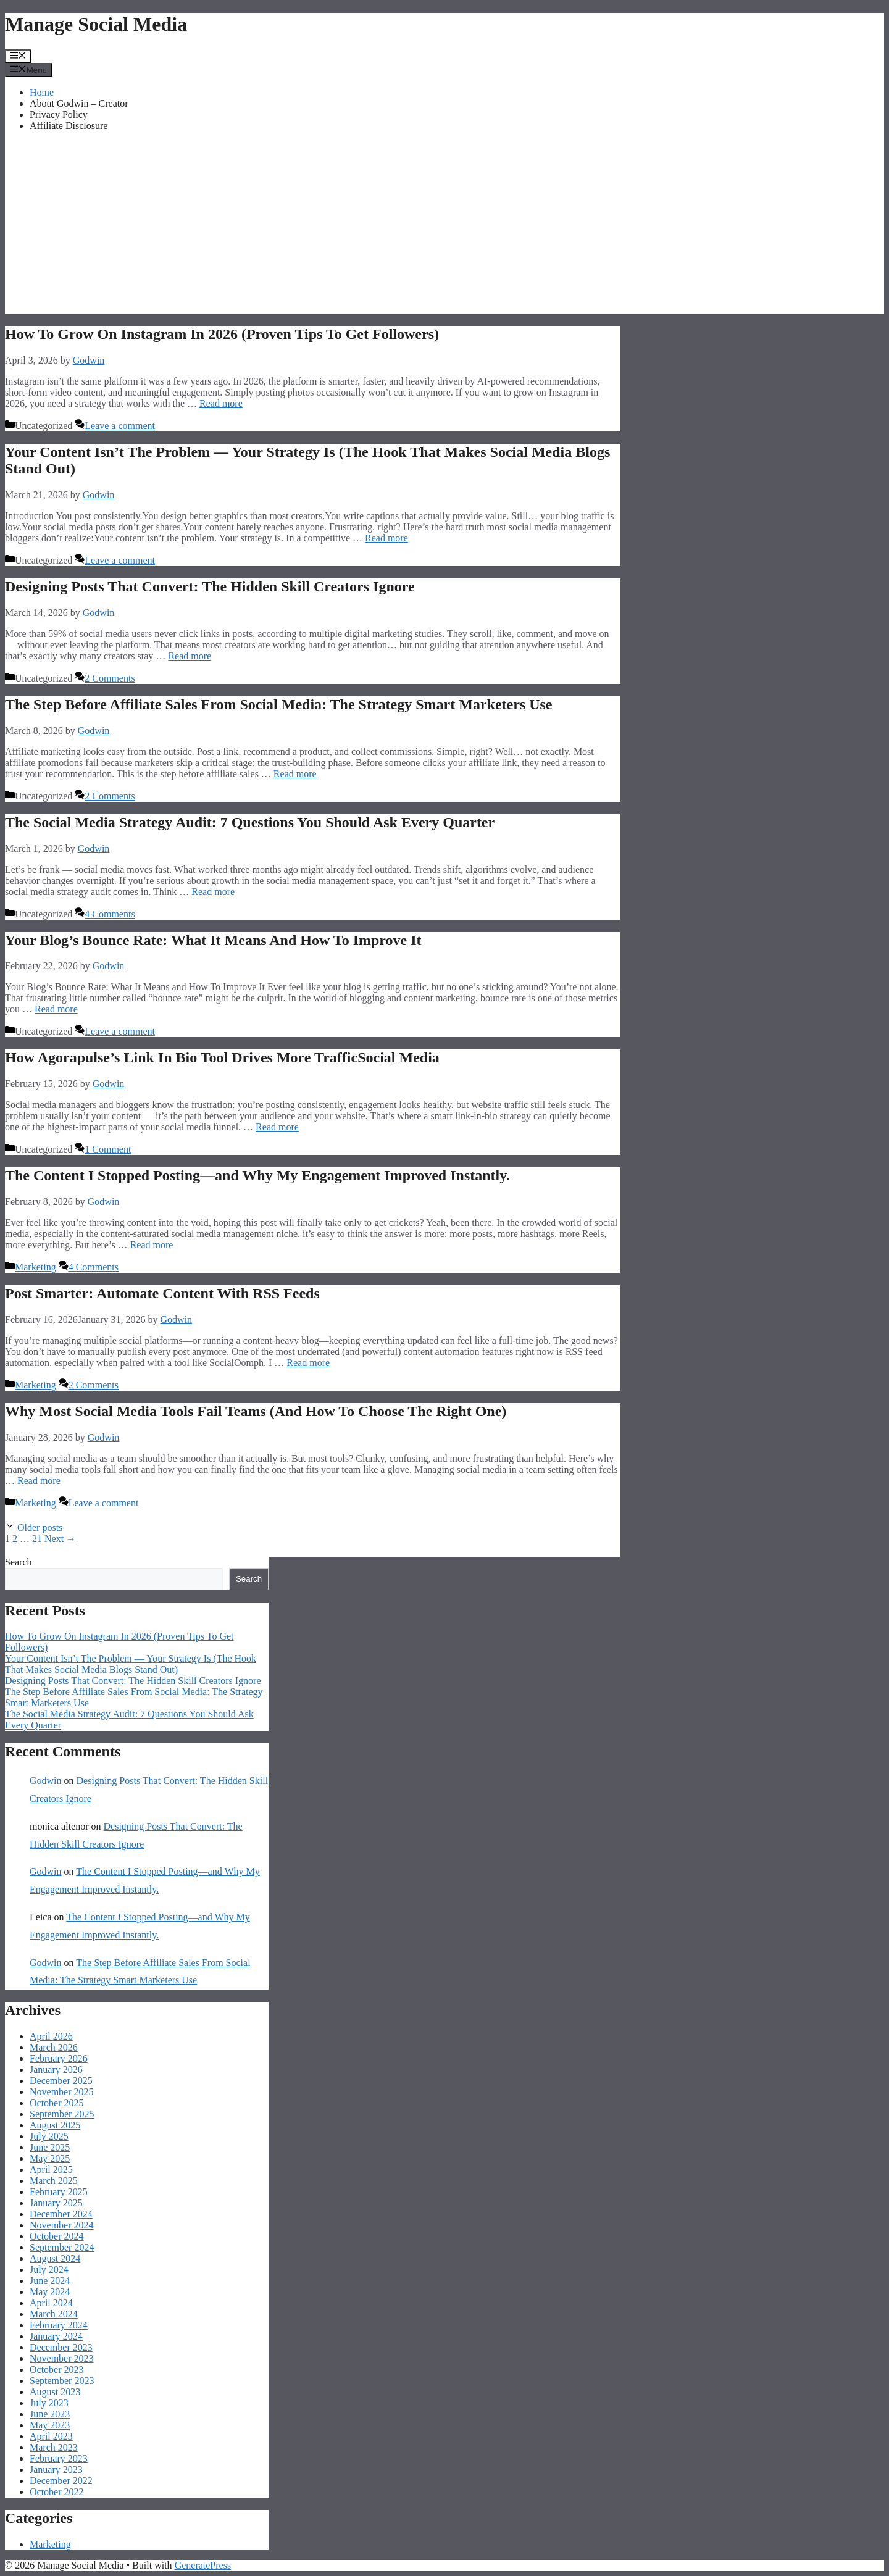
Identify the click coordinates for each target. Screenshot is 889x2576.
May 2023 (50, 2425)
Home (42, 92)
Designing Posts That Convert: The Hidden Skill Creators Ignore (210, 586)
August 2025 (55, 2125)
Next (60, 1538)
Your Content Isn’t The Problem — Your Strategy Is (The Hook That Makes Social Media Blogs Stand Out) (130, 1664)
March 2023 (54, 2447)
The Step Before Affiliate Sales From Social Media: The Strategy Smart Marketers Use (279, 704)
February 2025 (59, 2191)
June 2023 (50, 2414)
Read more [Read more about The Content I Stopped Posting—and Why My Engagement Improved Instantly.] (151, 1245)
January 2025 (56, 2203)
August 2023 (55, 2391)
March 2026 (54, 2047)
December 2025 (61, 2080)
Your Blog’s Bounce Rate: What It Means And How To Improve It (213, 940)
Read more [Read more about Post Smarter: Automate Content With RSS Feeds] (308, 1362)
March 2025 (54, 2180)
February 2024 (59, 2325)
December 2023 (61, 2347)
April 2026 (51, 2036)
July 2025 (49, 2136)
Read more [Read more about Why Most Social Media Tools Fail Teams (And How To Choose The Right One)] (39, 1480)
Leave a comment (120, 425)
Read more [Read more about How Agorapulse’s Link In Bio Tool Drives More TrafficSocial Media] (277, 1127)
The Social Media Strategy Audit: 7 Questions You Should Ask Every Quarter (250, 822)
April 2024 (51, 2303)
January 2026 (56, 2069)
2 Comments (110, 678)
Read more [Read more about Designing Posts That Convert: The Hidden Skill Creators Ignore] (189, 656)
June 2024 (50, 2280)
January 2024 (56, 2336)
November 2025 (62, 2091)
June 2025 (50, 2147)
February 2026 (59, 2058)
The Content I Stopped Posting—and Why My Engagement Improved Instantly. (257, 1175)
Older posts (39, 1527)
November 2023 (62, 2358)
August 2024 (55, 2258)
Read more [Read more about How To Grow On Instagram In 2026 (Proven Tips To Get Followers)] (221, 403)
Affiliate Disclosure (68, 125)
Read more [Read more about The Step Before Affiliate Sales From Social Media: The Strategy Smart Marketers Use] (295, 774)
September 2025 (62, 2114)
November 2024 (62, 2225)
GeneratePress (203, 2565)
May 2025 (50, 2158)
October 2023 (57, 2369)
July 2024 (49, 2269)
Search (18, 1562)
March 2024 (54, 2314)
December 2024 (61, 2214)
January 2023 (56, 2469)
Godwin (46, 1780)
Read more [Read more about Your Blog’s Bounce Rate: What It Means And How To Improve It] (56, 1009)
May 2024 (50, 2291)
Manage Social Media (96, 24)
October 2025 (57, 2103)
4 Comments (110, 914)
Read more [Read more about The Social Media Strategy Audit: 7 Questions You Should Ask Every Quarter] (213, 891)
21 (37, 1538)
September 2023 (62, 2380)
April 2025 (51, 2169)
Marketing (35, 1267)
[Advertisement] (444, 227)
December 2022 (61, 2480)
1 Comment (108, 1149)
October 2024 (57, 2236)
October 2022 (57, 2491)
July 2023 (49, 2403)
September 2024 (62, 2247)
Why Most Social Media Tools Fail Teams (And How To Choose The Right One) (255, 1411)
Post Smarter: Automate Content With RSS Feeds (162, 1293)
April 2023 (51, 2436)
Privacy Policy (59, 114)
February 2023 (59, 2458)
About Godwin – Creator (79, 103)
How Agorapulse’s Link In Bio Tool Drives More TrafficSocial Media (222, 1057)
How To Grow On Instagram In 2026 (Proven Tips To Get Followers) (222, 334)
